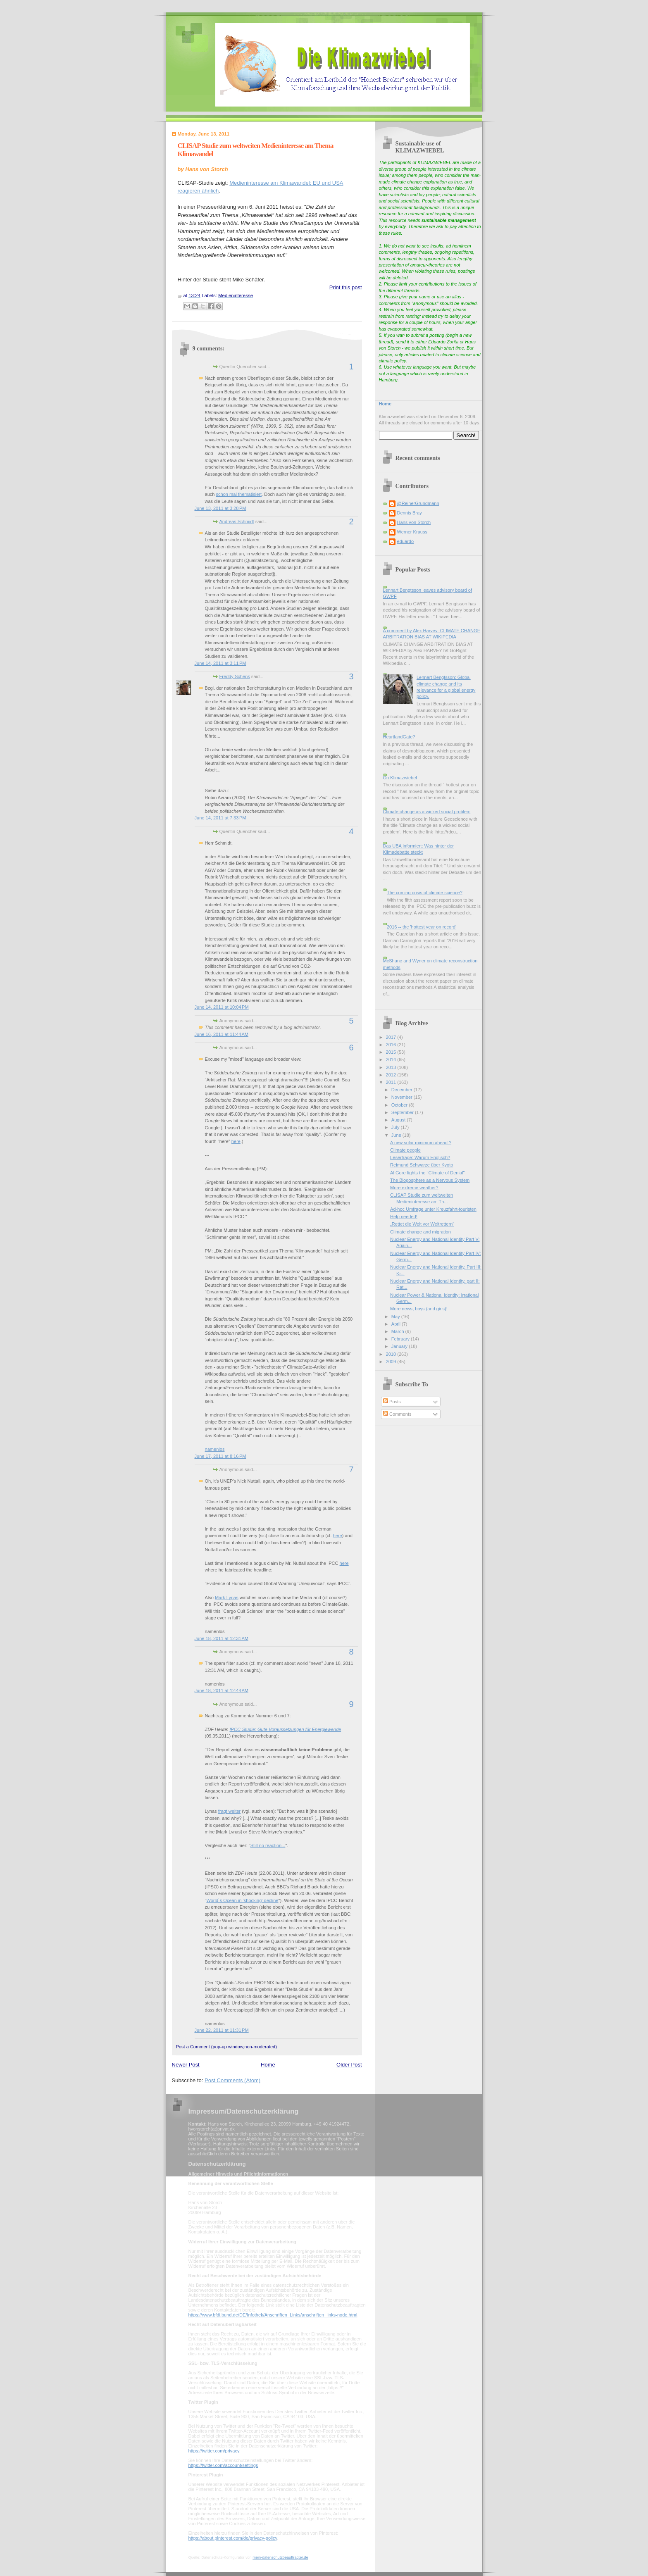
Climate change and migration (420, 1231)
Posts (392, 1401)
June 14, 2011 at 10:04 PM (222, 1007)
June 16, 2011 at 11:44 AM (222, 1034)
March (398, 1331)
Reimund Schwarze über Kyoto (421, 1164)
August (399, 1119)
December (402, 1089)
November (402, 1097)
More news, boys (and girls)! (419, 1308)
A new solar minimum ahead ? (420, 1142)
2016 (392, 1044)
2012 (392, 1074)
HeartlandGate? (399, 736)
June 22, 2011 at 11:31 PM (222, 2030)
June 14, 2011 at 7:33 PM (220, 817)
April (396, 1323)
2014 (392, 1059)
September (403, 1112)
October (400, 1104)
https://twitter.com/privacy (213, 2450)
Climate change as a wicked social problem (427, 811)
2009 (392, 1361)
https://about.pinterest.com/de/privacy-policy (232, 2538)
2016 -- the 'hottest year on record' (421, 926)
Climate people (405, 1150)
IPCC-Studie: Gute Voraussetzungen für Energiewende (285, 1729)
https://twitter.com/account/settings (223, 2465)
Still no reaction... (268, 1845)
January (400, 1346)
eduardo (405, 541)
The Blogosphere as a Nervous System (429, 1180)
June (397, 1135)
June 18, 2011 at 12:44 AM (222, 1690)
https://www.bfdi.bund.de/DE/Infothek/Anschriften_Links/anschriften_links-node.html (272, 2314)
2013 (392, 1067)
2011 (392, 1082)
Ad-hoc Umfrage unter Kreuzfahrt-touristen (433, 1209)
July (396, 1127)
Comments (397, 1414)
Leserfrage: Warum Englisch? (420, 1157)
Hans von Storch (414, 522)
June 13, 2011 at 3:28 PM (220, 508)
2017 (392, 1037)
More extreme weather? (414, 1187)
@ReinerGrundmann (418, 503)
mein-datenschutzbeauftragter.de (280, 2557)
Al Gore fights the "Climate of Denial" (427, 1172)
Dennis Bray (409, 512)
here (236, 1141)
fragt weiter (229, 1811)
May (396, 1316)
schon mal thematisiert (239, 494)
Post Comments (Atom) (232, 2080)
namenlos (215, 1449)
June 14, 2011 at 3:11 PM (220, 663)
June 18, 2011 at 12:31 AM (222, 1638)
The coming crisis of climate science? (424, 892)
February (401, 1338)
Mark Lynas (226, 1597)
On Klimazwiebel (400, 777)
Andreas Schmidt (236, 521)
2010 (392, 1354)
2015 (392, 1052)
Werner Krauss (412, 531)
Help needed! (403, 1216)
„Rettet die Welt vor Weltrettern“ (422, 1223)
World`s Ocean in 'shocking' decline (242, 1900)
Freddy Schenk (234, 676)
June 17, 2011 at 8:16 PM (220, 1456)
